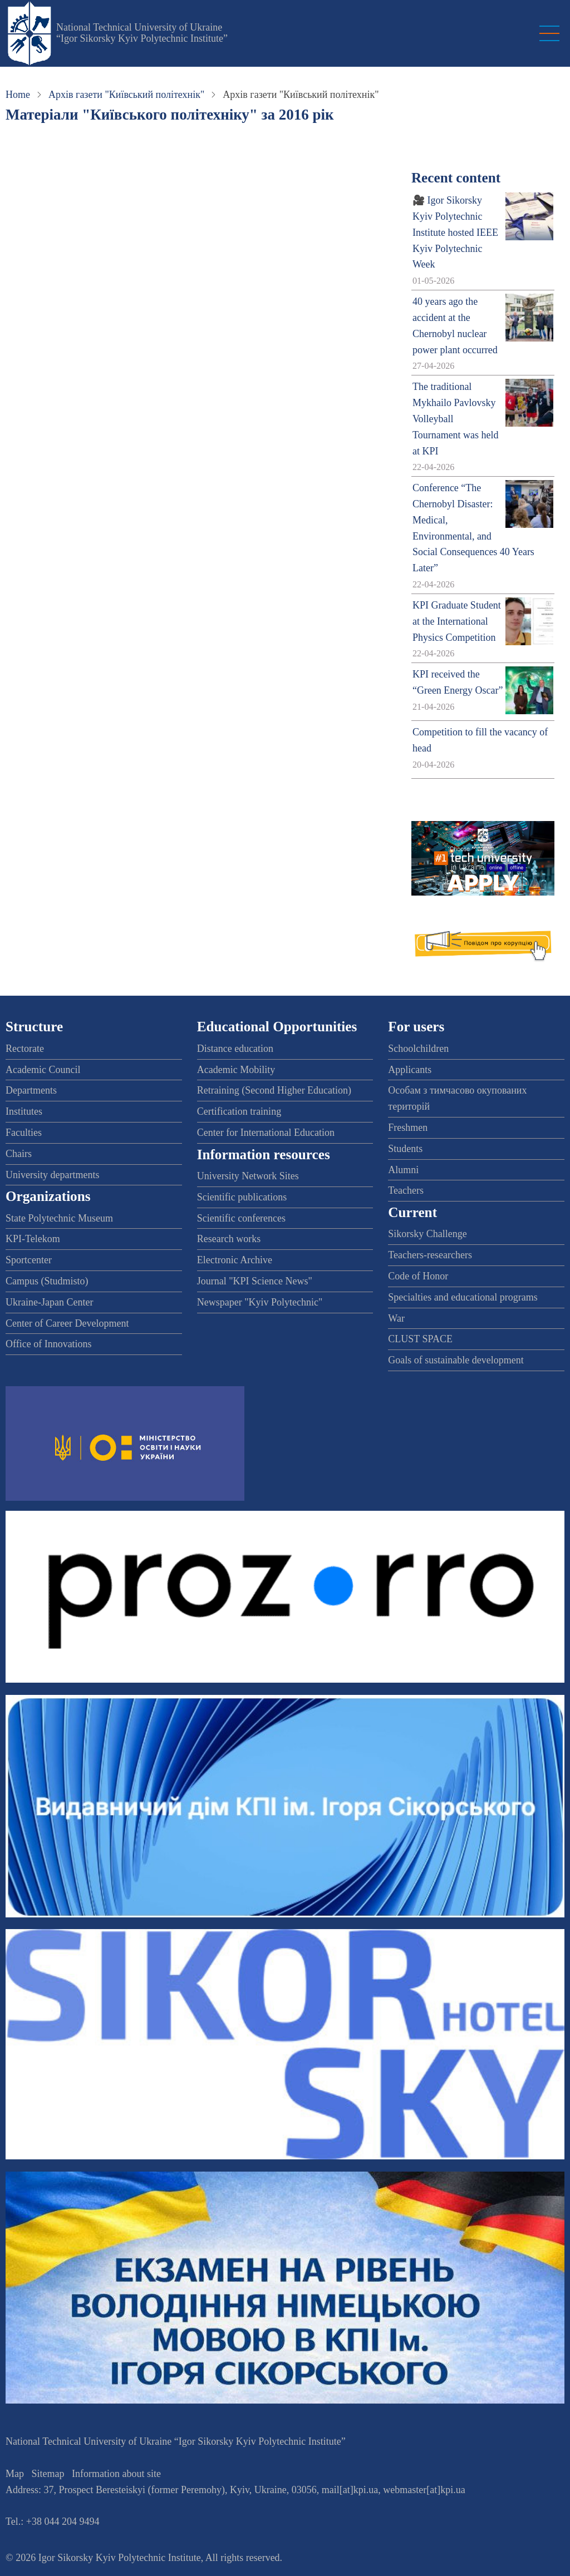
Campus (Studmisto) (47, 1281)
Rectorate (25, 1048)
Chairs (19, 1153)
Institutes (24, 1111)
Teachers (406, 1190)
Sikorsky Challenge (427, 1233)
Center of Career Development (67, 1323)
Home (18, 94)
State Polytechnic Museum (59, 1218)
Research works (229, 1238)
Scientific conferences (241, 1218)
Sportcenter (29, 1259)
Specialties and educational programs (462, 1297)
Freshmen (408, 1127)
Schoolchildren (418, 1048)
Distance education (235, 1048)
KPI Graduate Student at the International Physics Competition (456, 621)
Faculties (24, 1132)
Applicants (409, 1069)
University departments (52, 1174)
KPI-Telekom (33, 1238)
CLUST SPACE (420, 1338)
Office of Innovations (49, 1343)
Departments (31, 1090)
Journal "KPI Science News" (254, 1281)
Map (15, 2473)
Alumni (403, 1169)
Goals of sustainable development (455, 1360)
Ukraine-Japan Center (49, 1302)
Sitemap (48, 2473)
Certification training (239, 1111)
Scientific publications (242, 1197)
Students (405, 1148)
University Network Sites (248, 1175)
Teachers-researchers (430, 1254)
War (396, 1318)
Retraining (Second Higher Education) (274, 1090)
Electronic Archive (234, 1259)
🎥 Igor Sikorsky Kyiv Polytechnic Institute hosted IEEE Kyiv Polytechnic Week (455, 232)
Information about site (116, 2473)
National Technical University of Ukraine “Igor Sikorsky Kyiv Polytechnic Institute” (142, 33)
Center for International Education (266, 1132)
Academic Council (43, 1069)
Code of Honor (418, 1276)
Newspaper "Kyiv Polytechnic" (260, 1302)
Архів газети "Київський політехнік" (126, 94)
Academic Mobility (236, 1069)
